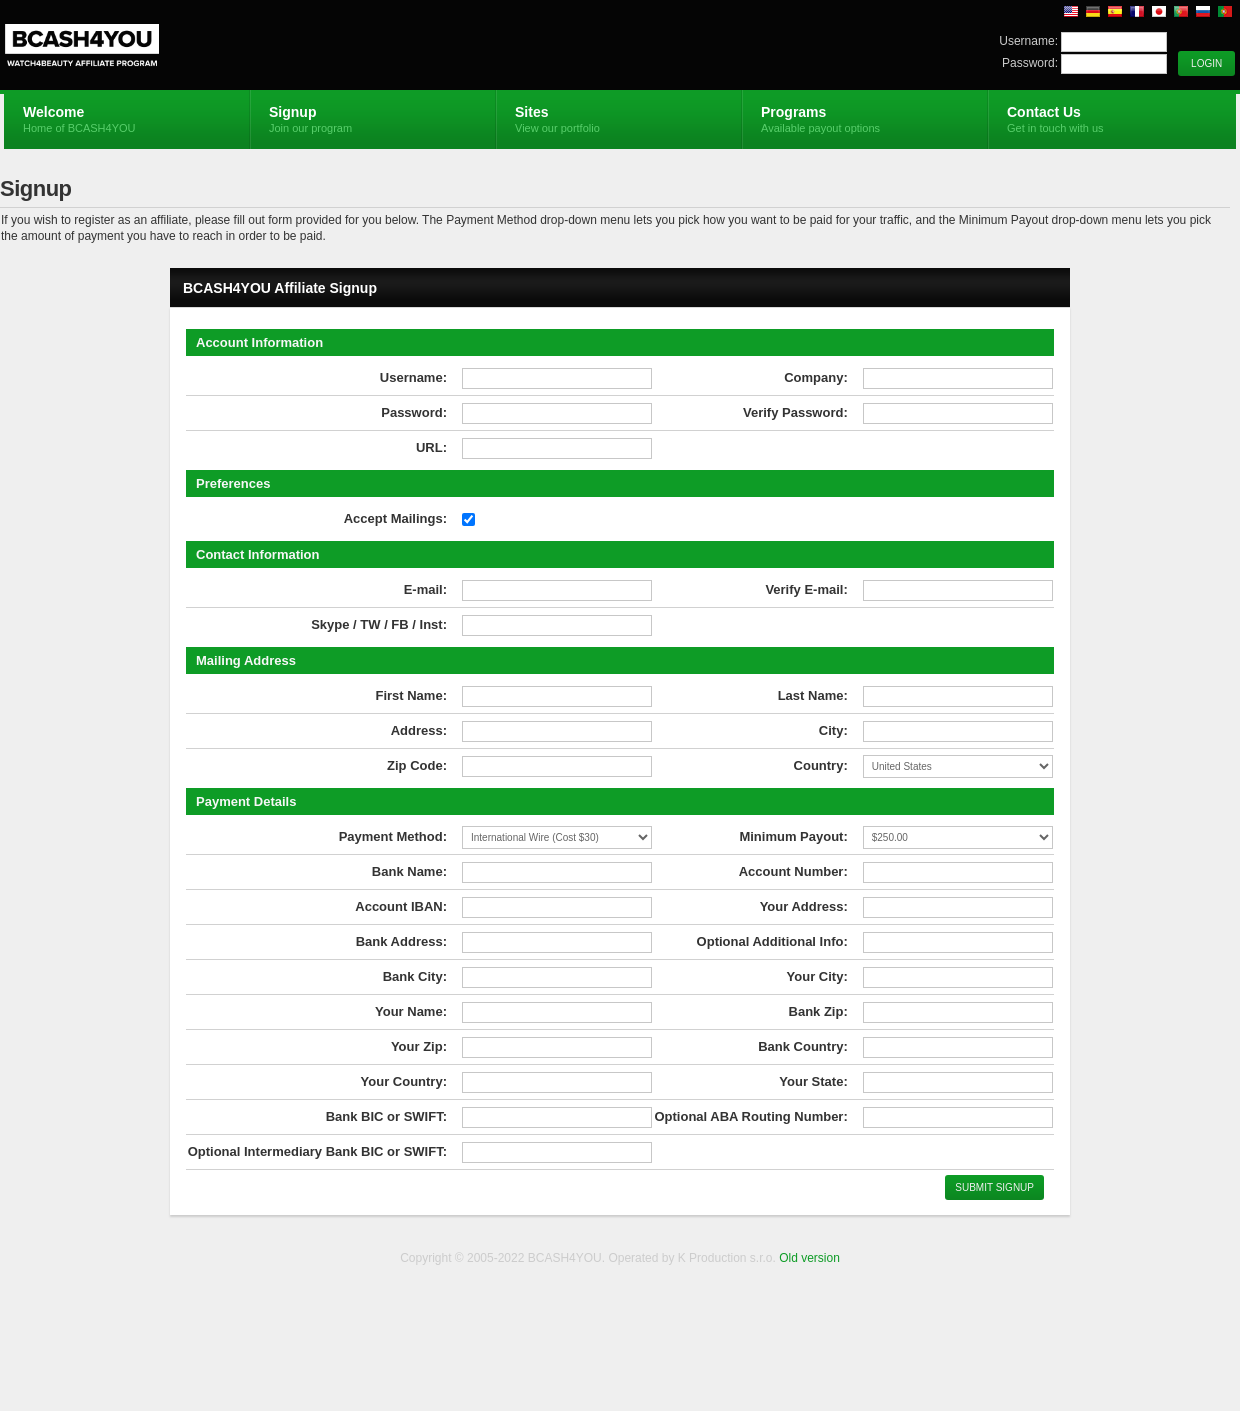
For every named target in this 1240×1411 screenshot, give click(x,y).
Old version (809, 1258)
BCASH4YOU (242, 46)
